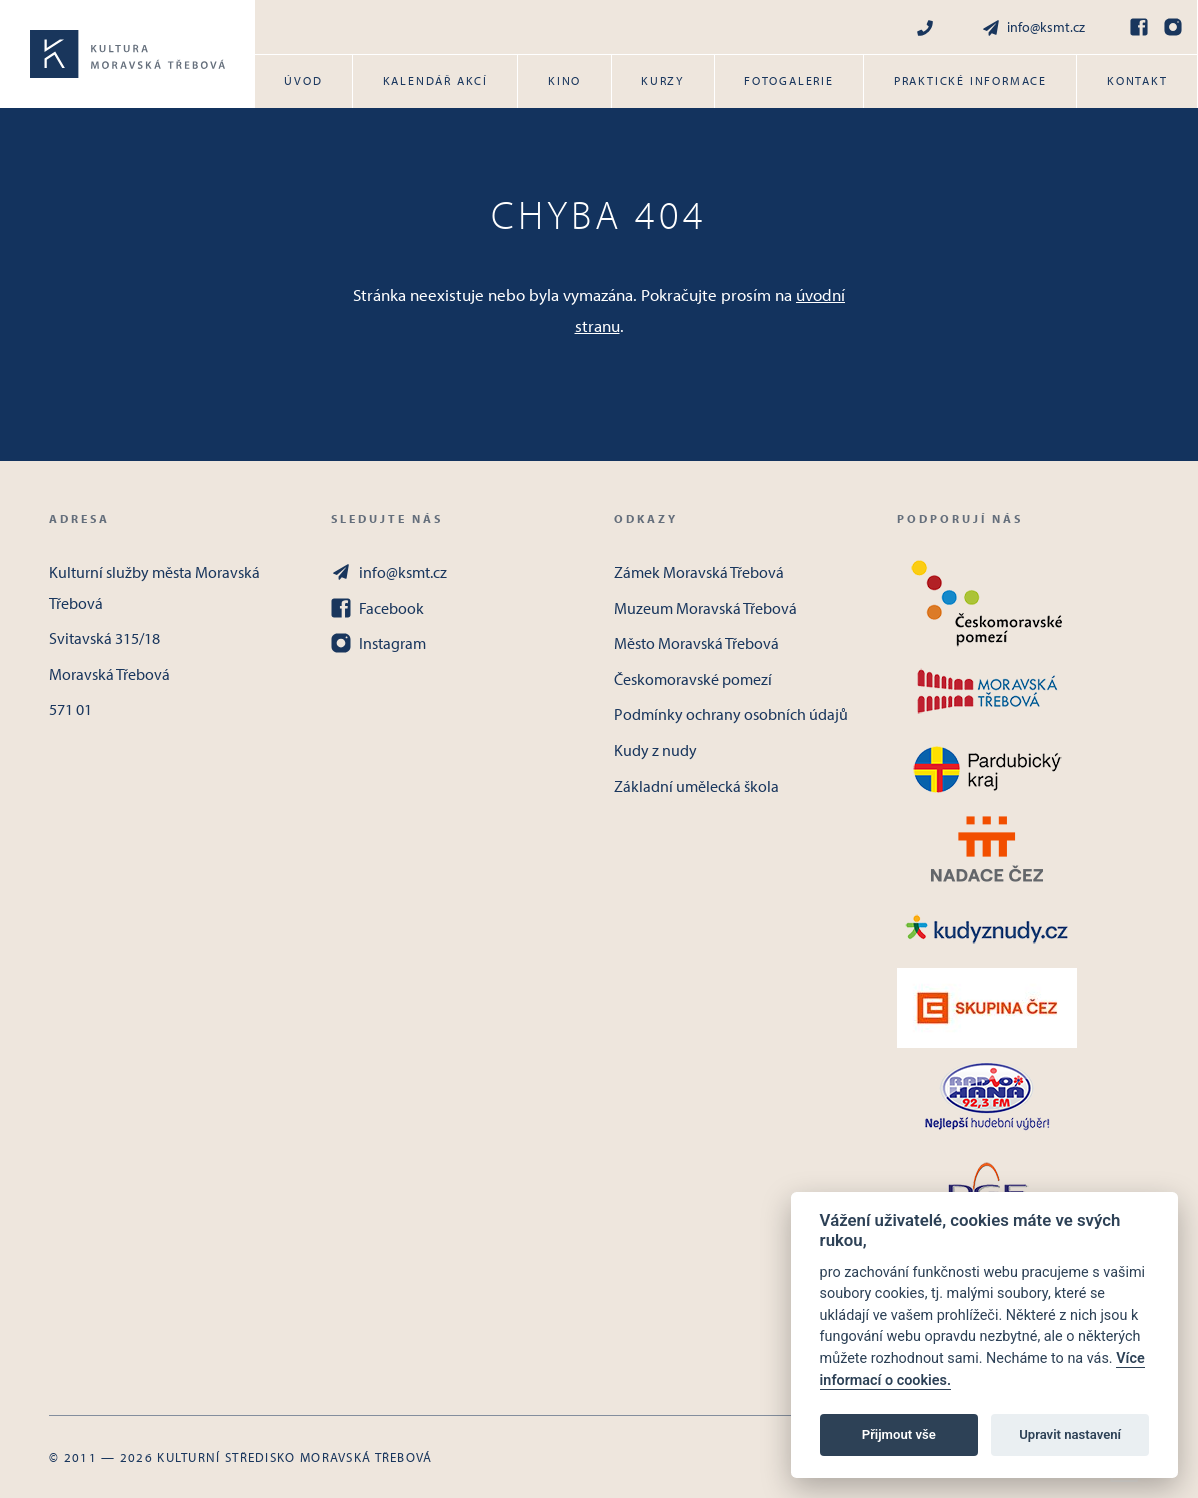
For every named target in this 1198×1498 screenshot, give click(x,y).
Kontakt (1137, 80)
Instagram (378, 643)
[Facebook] (1139, 27)
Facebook (377, 608)
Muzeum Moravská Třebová (705, 608)
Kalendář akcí (435, 80)
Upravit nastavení (1070, 1434)
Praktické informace (970, 80)
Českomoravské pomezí (693, 679)
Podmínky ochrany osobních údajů (731, 714)
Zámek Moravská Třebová (699, 572)
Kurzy (662, 80)
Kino (564, 80)
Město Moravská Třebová (696, 643)
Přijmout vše (899, 1434)
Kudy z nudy (655, 750)
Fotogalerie (789, 80)
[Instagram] (1173, 27)
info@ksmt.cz (1033, 27)
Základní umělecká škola (696, 786)
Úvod (303, 80)
